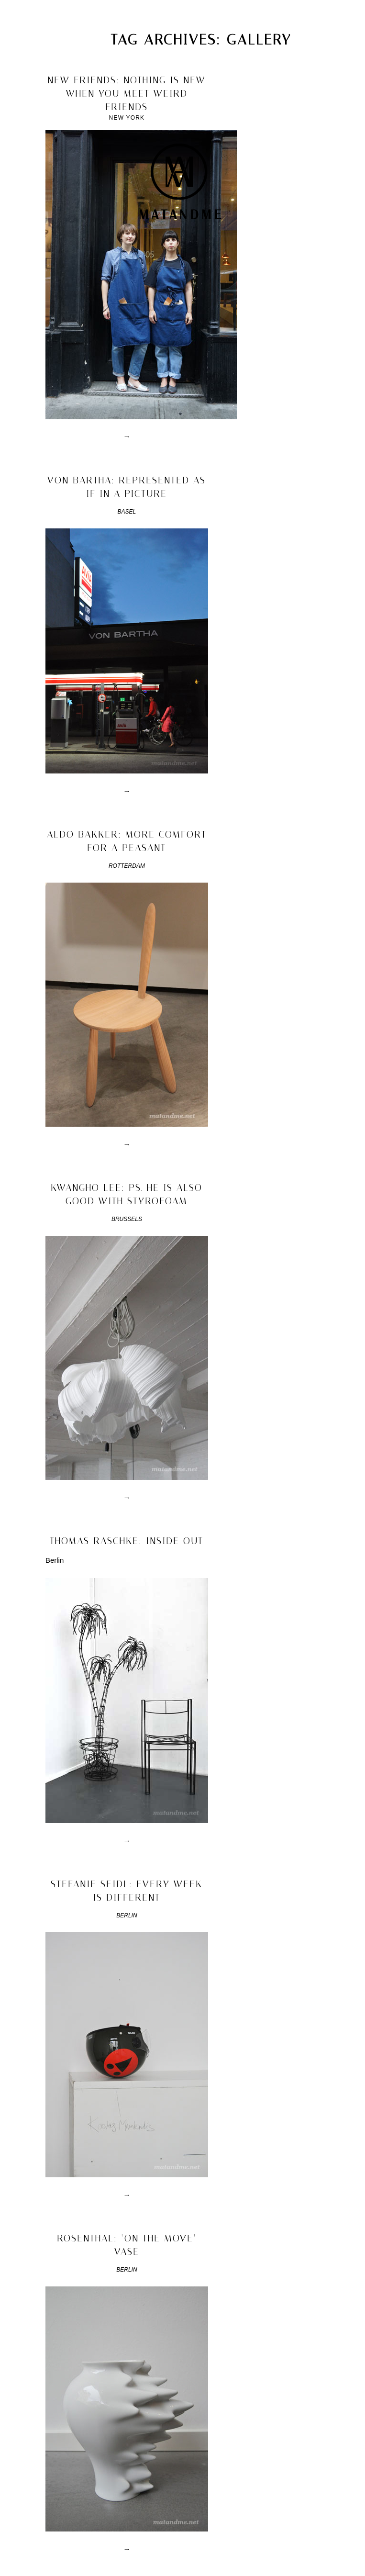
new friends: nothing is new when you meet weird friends (126, 93)
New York (127, 117)
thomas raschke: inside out (126, 1540)
